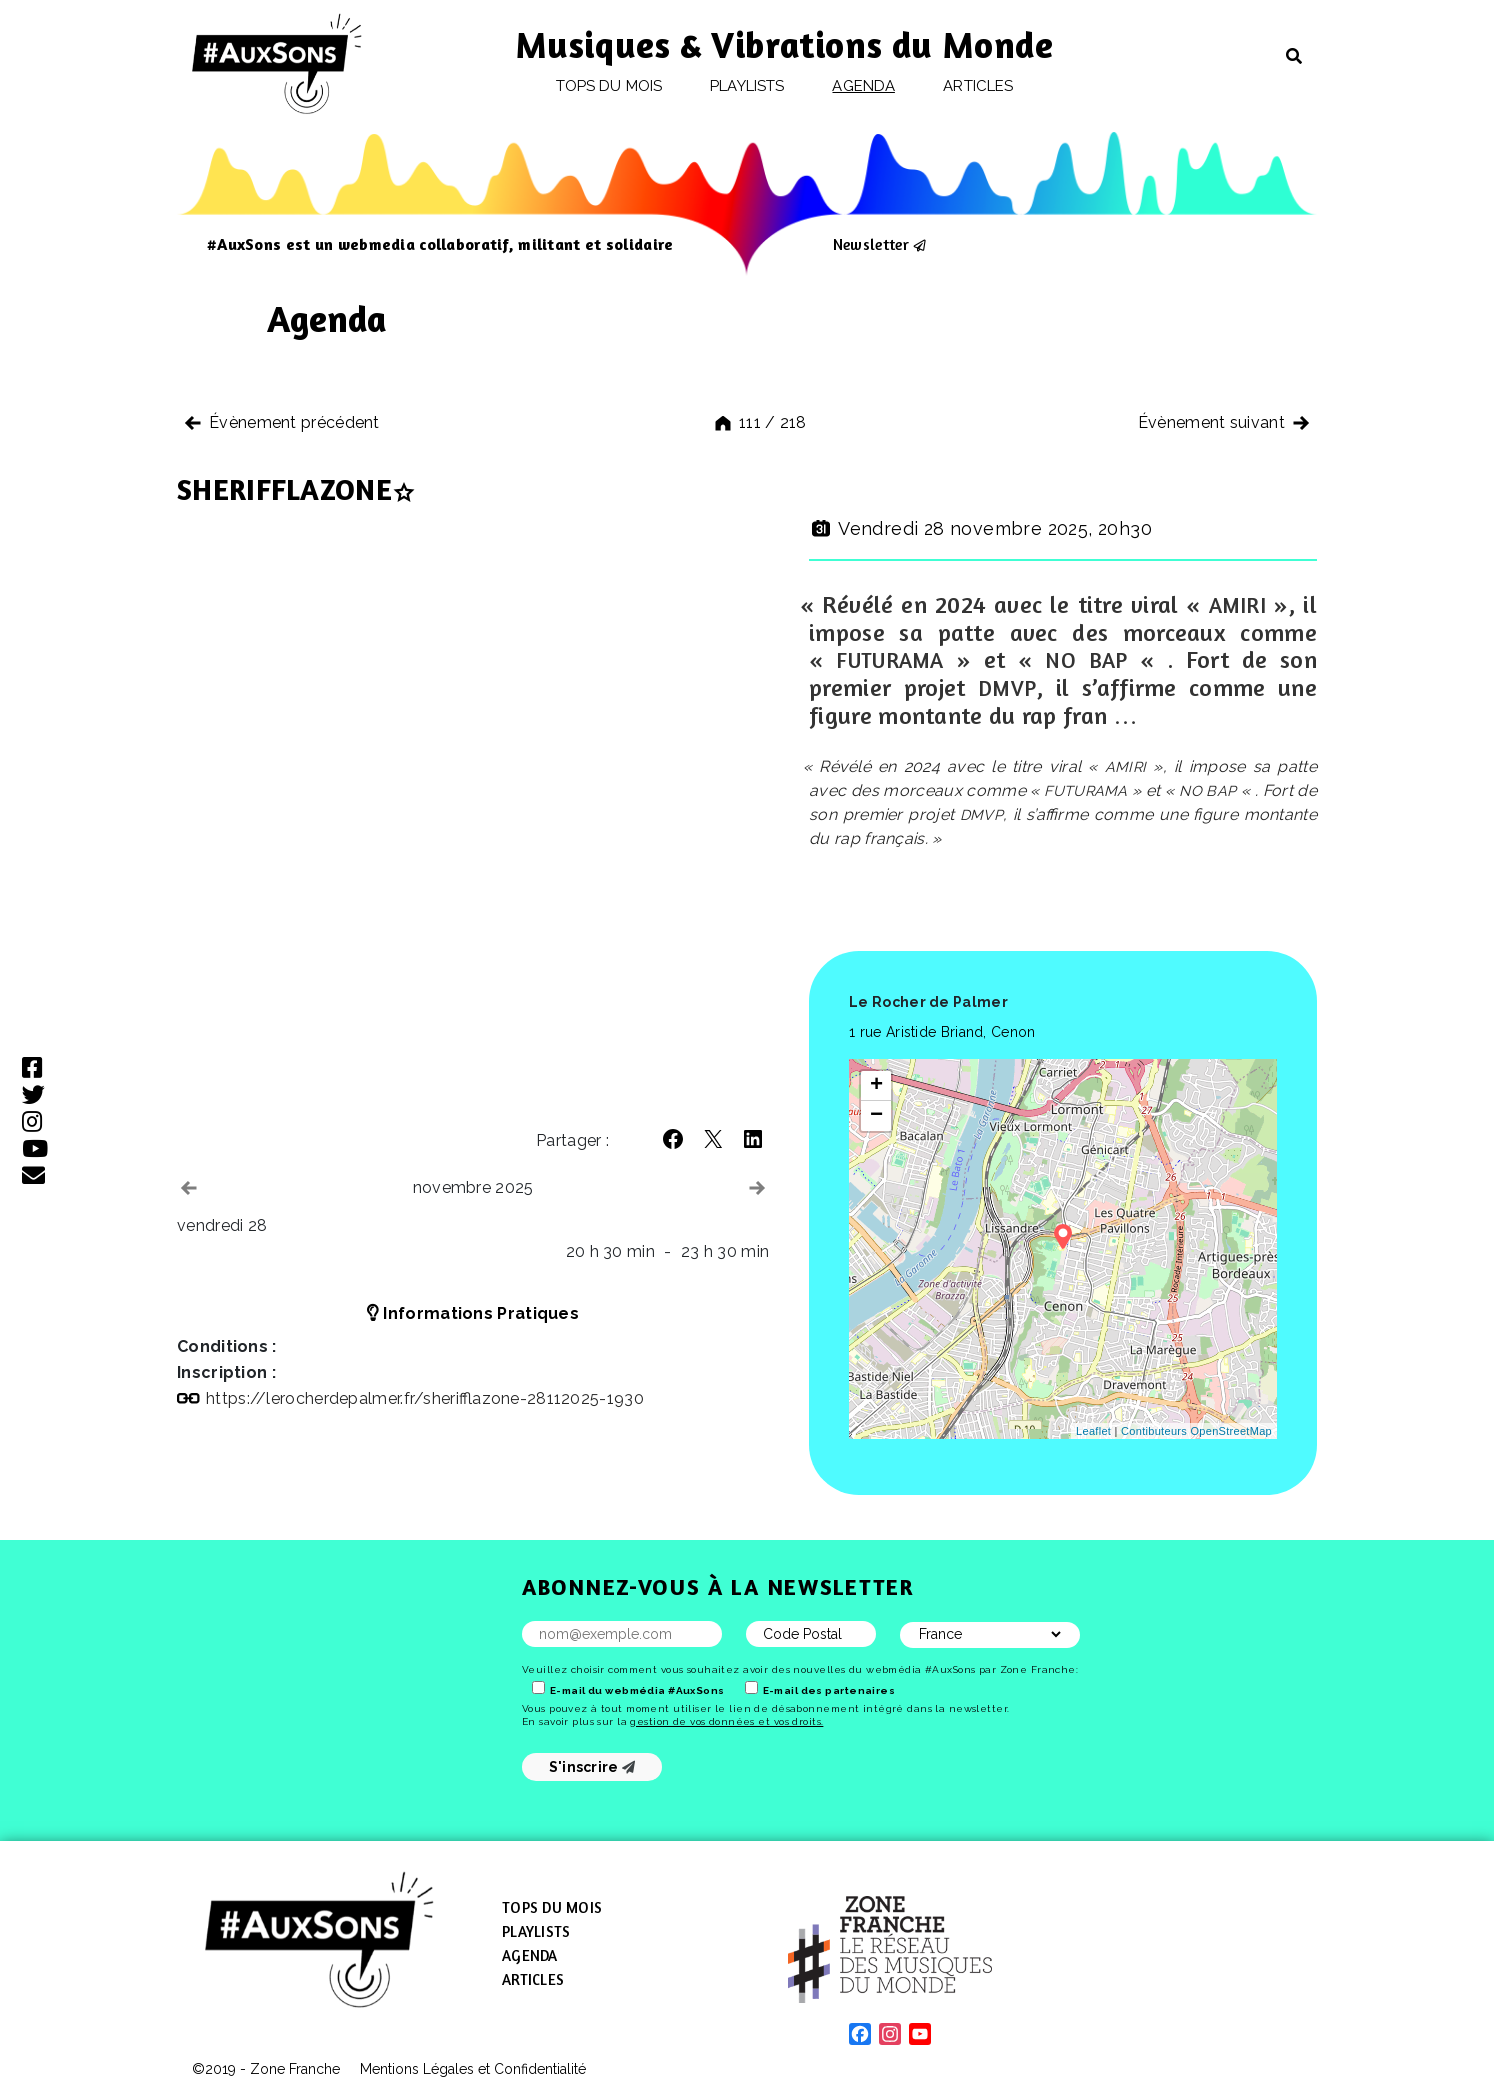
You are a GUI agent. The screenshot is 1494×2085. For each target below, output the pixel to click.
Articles (978, 86)
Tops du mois (609, 86)
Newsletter (871, 244)
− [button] (877, 1116)
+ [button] (877, 1086)
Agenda (863, 86)
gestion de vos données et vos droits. (726, 1721)
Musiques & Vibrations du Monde (785, 44)
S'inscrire (592, 1767)
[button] (673, 1139)
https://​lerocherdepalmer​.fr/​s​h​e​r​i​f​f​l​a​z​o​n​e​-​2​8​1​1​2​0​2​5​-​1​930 (425, 1398)
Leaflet (1093, 1431)
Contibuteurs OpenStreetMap (1196, 1431)
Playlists (747, 86)
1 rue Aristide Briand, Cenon (942, 1032)
